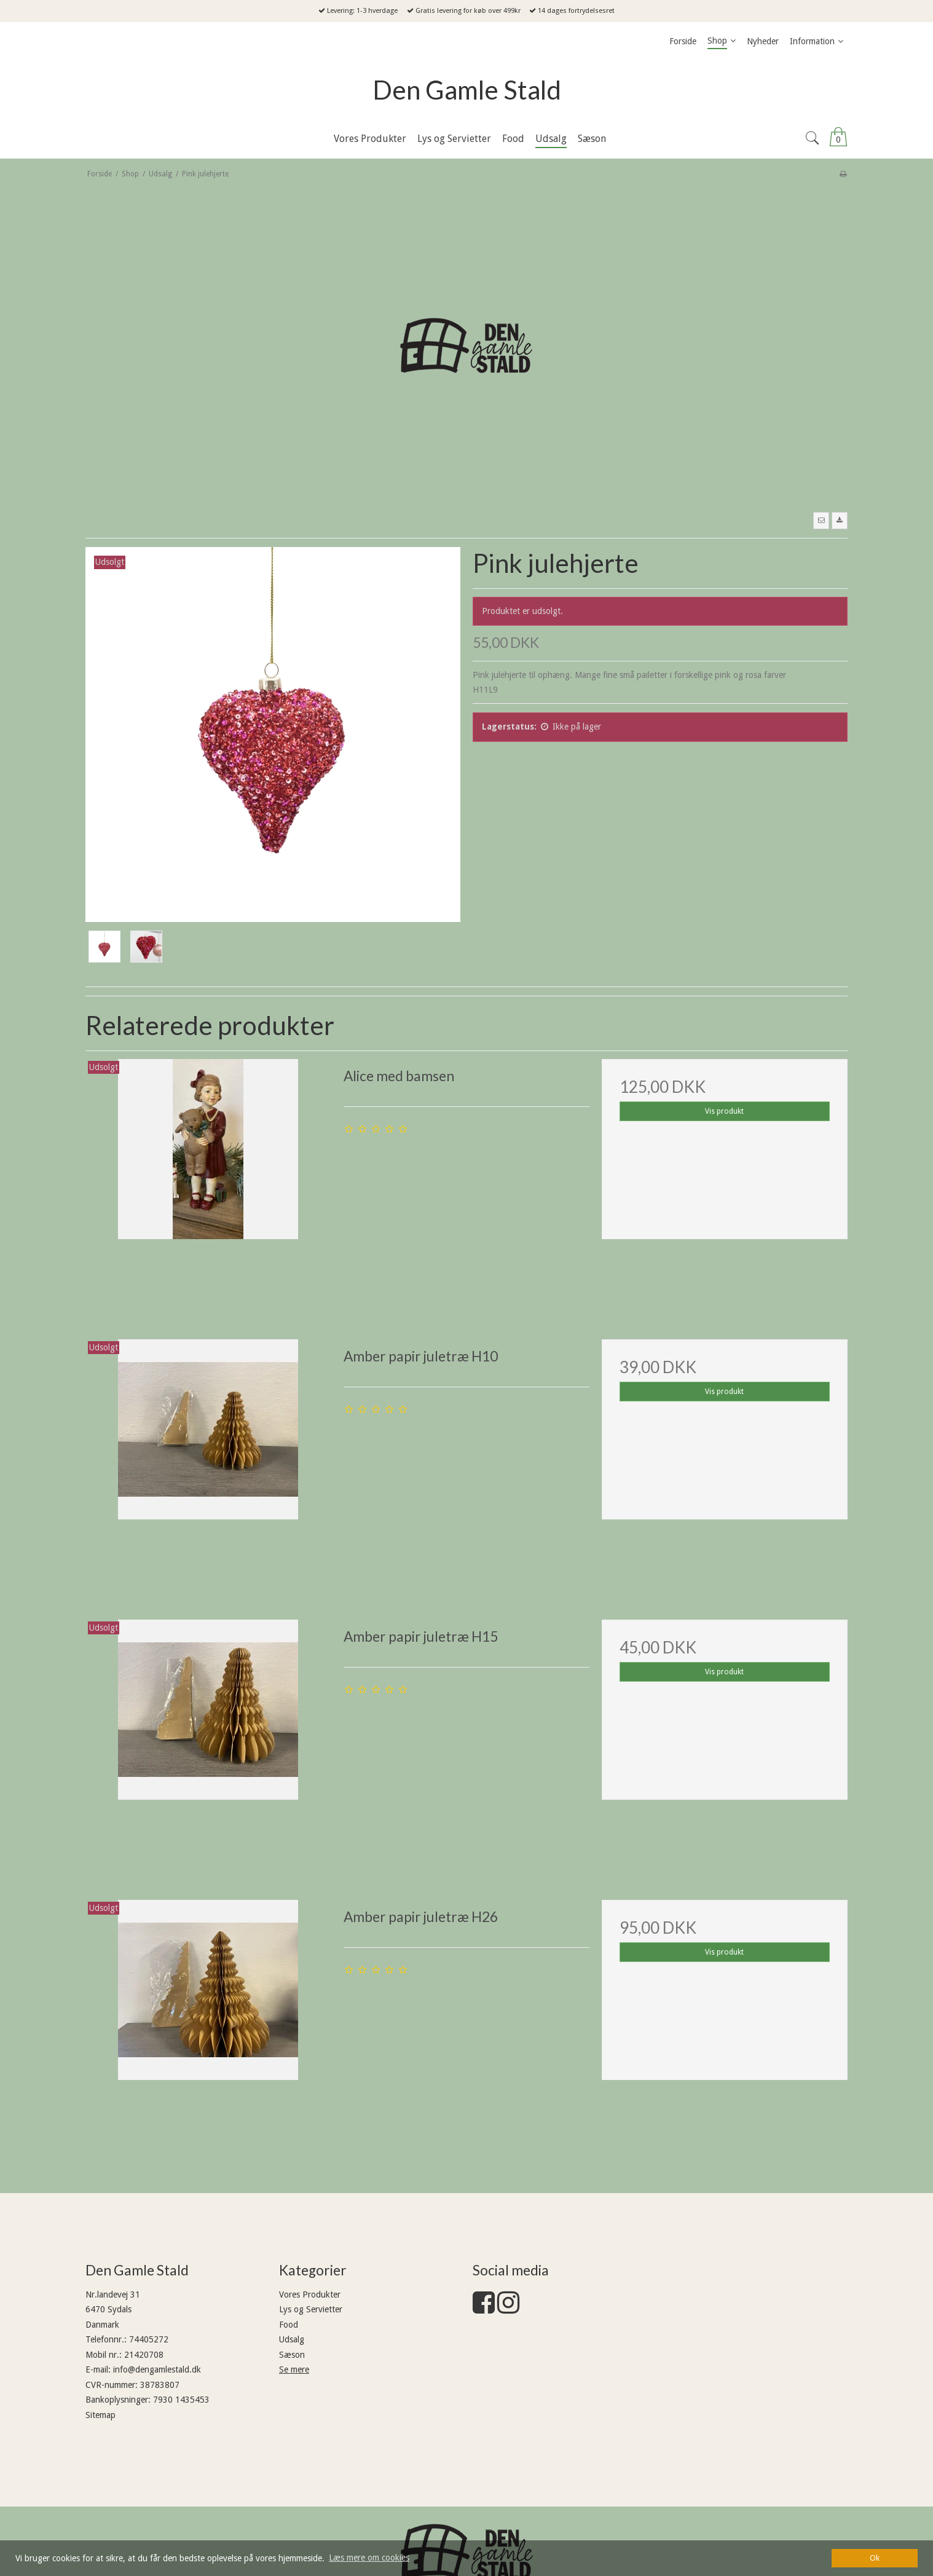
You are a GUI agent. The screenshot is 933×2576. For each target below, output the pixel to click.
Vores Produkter (310, 2294)
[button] (821, 520)
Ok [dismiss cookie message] (875, 2557)
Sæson (292, 2355)
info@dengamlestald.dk (157, 2369)
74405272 (148, 2339)
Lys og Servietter (310, 2309)
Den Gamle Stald (466, 89)
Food (288, 2325)
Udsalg (291, 2339)
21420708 (143, 2355)
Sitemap (100, 2415)
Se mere (294, 2369)
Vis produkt (724, 1111)
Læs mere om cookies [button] (369, 2557)
